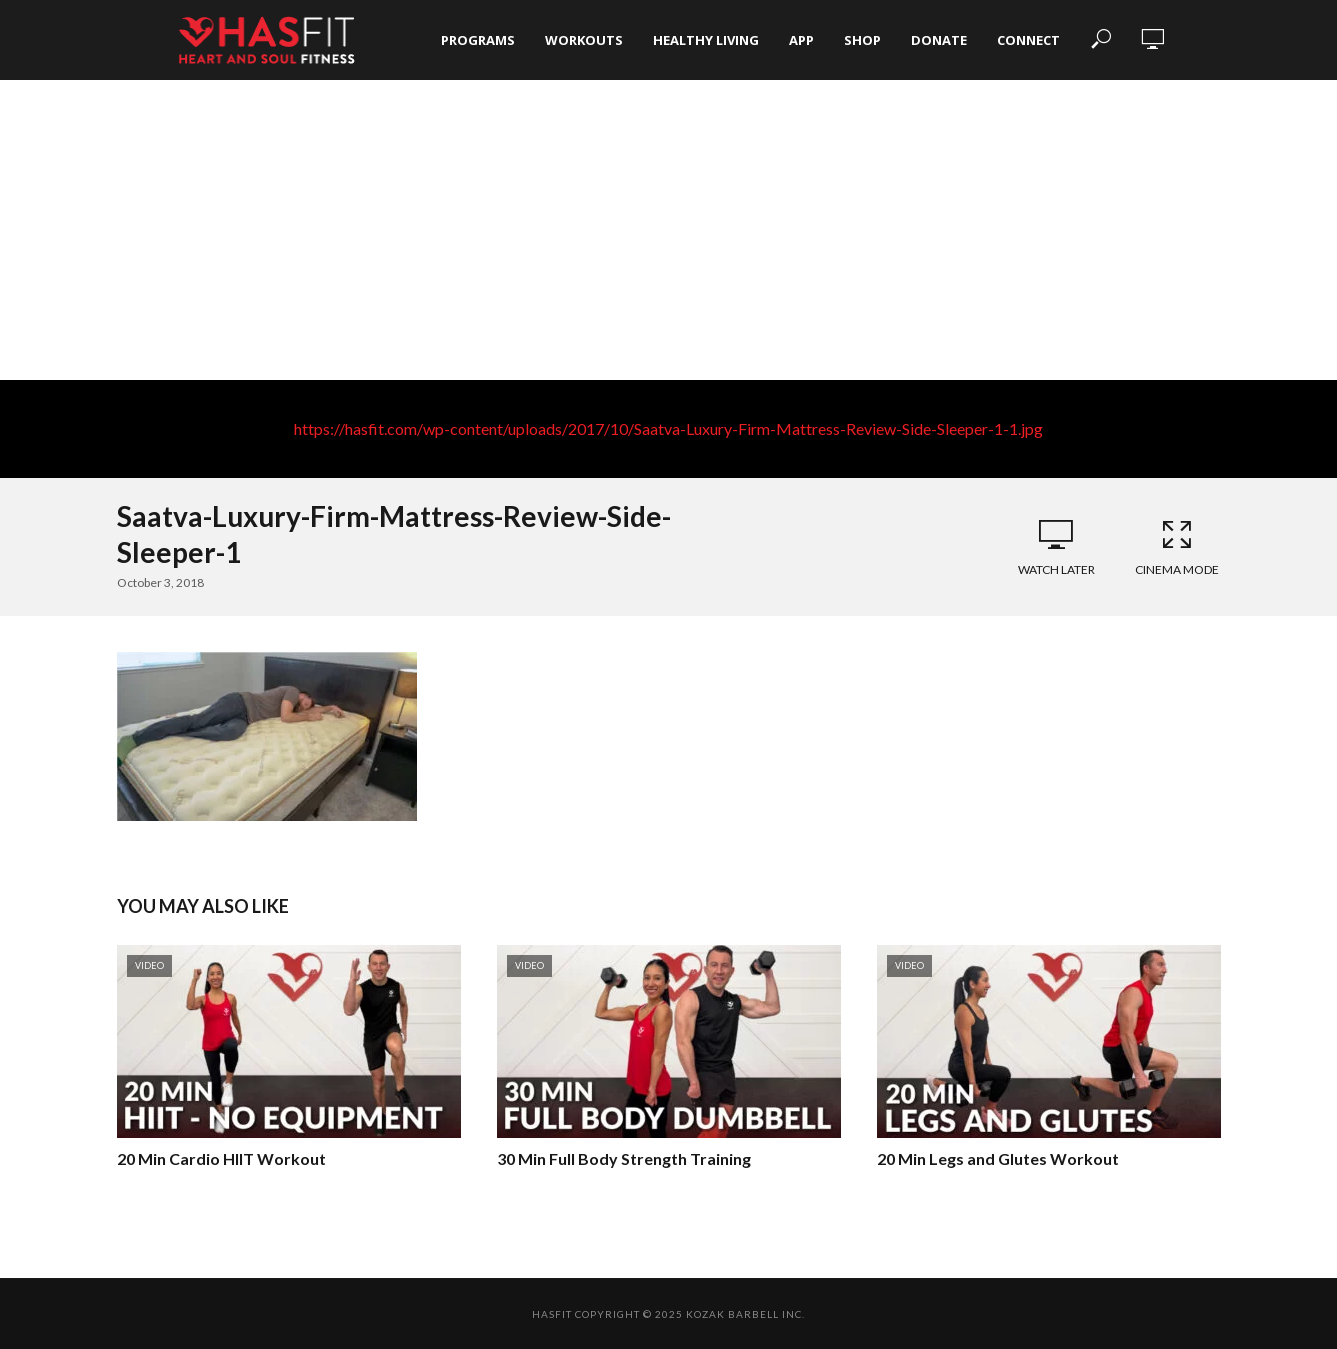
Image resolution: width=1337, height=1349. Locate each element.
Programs (478, 40)
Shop (862, 40)
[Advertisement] (669, 230)
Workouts (584, 40)
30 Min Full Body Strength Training (624, 1158)
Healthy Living (706, 40)
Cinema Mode (1177, 547)
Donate (939, 40)
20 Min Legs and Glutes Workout (998, 1158)
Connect (1028, 40)
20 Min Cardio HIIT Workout (221, 1158)
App (801, 40)
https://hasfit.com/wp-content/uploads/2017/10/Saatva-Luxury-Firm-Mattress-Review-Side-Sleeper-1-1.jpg (668, 428)
